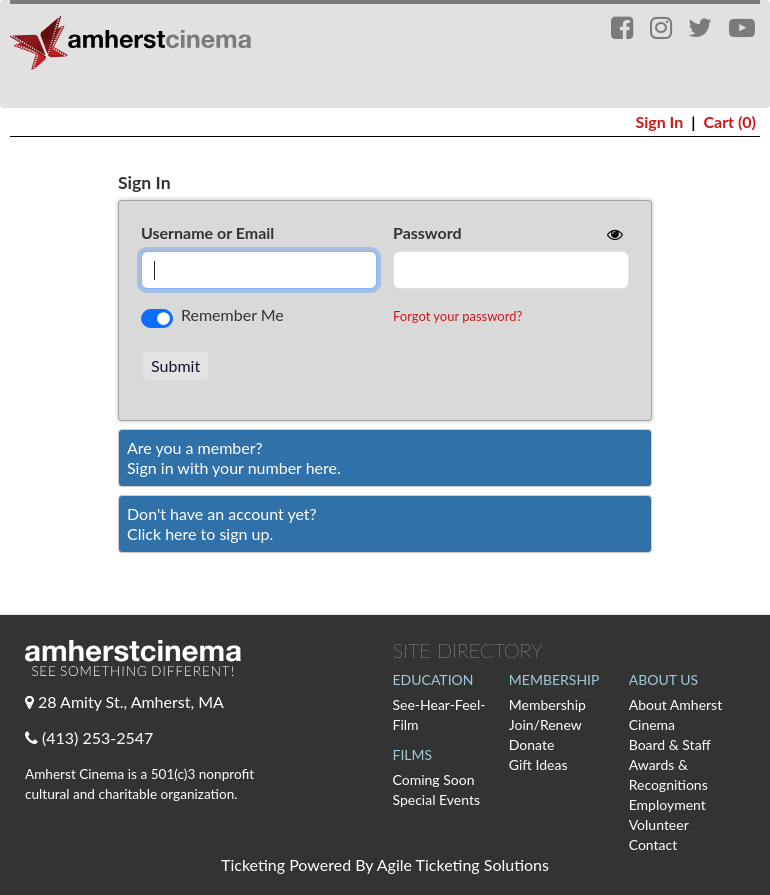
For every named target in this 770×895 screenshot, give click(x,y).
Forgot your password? (457, 316)
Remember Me (232, 314)
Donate (532, 744)
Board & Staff (670, 744)
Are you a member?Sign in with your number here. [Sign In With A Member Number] (234, 457)
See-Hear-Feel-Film (439, 714)
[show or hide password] (613, 234)
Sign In (659, 121)
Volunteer (659, 824)
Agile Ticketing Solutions (463, 864)
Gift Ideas (538, 764)
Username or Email (207, 232)
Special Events (437, 799)
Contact (653, 844)
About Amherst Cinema (675, 714)
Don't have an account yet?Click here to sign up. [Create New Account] (222, 523)
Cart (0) (729, 121)
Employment (667, 804)
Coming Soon (434, 779)
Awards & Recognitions (668, 774)
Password (427, 232)
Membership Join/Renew (547, 714)
